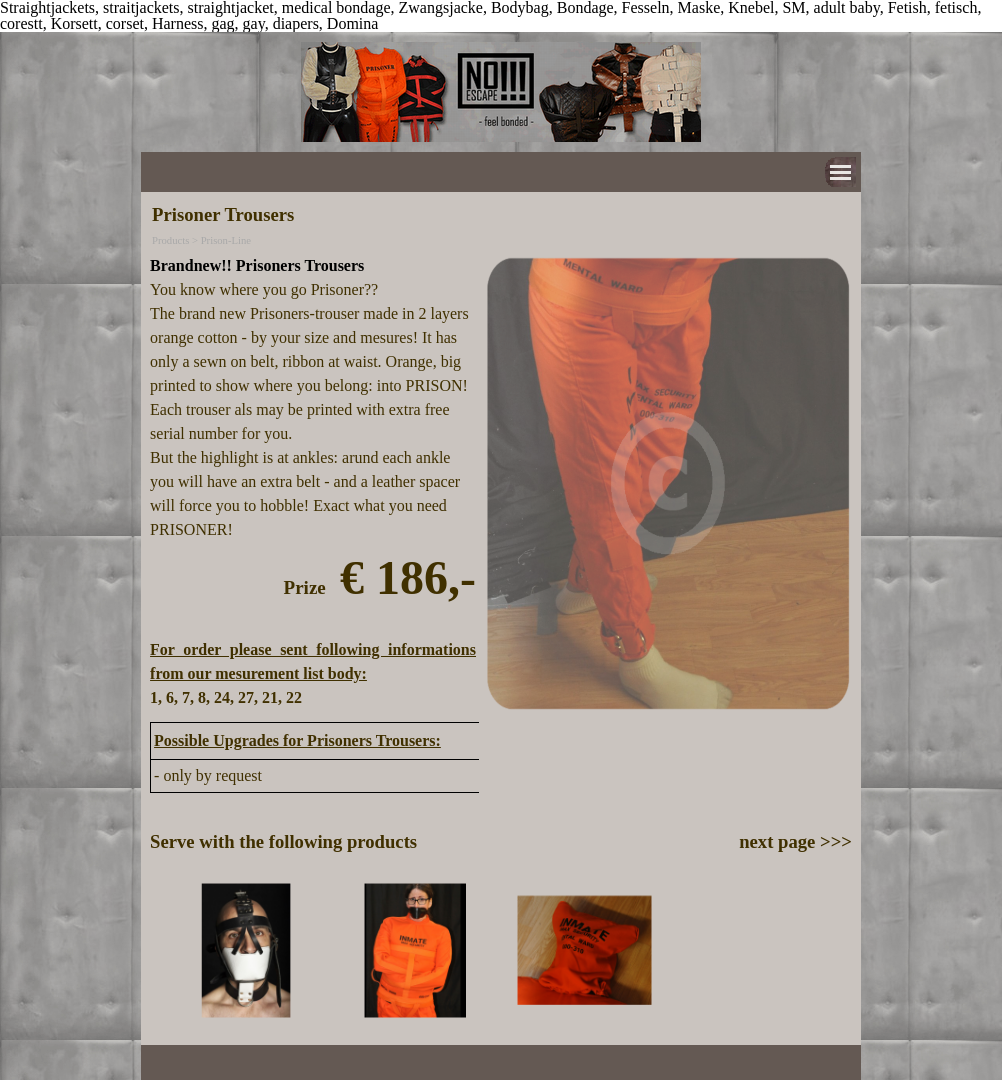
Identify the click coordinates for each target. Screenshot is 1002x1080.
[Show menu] (840, 172)
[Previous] (159, 950)
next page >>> (795, 841)
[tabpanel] (313, 482)
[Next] (843, 950)
